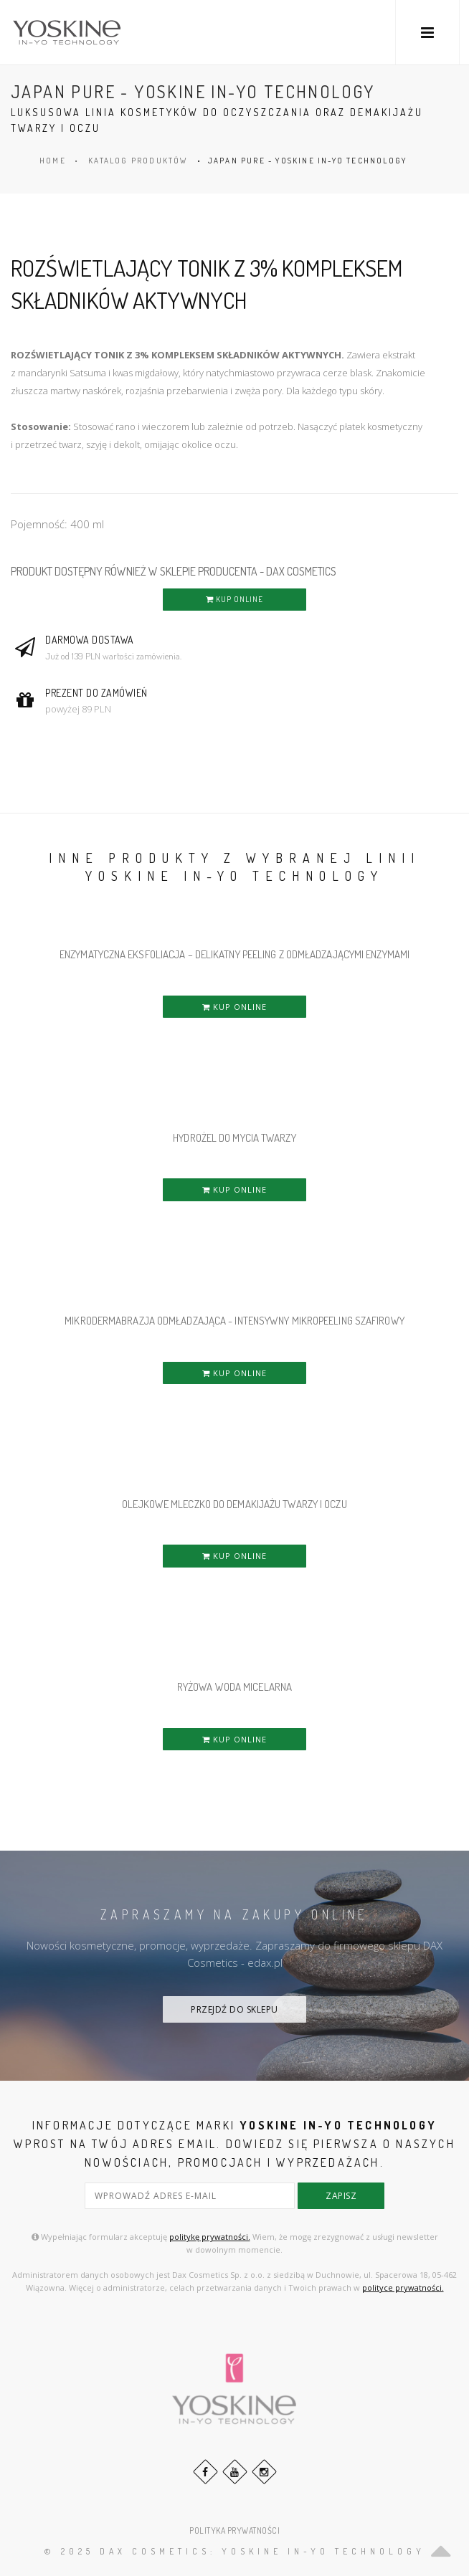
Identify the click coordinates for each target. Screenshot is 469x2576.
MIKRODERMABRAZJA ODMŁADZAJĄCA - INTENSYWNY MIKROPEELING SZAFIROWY (234, 1320)
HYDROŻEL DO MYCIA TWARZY (234, 1138)
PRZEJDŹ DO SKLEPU (234, 2009)
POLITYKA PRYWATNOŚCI (234, 2530)
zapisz (341, 2196)
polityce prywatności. (403, 2287)
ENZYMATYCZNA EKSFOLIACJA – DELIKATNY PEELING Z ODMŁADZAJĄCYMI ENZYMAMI (234, 954)
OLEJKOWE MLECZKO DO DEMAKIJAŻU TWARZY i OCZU (234, 1504)
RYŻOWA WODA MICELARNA (234, 1687)
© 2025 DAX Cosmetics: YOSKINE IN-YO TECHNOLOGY (234, 2551)
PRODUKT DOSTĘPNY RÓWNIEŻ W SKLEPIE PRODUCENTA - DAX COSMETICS (173, 571)
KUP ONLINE (234, 599)
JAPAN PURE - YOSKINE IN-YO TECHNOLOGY (307, 161)
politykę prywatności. (209, 2236)
